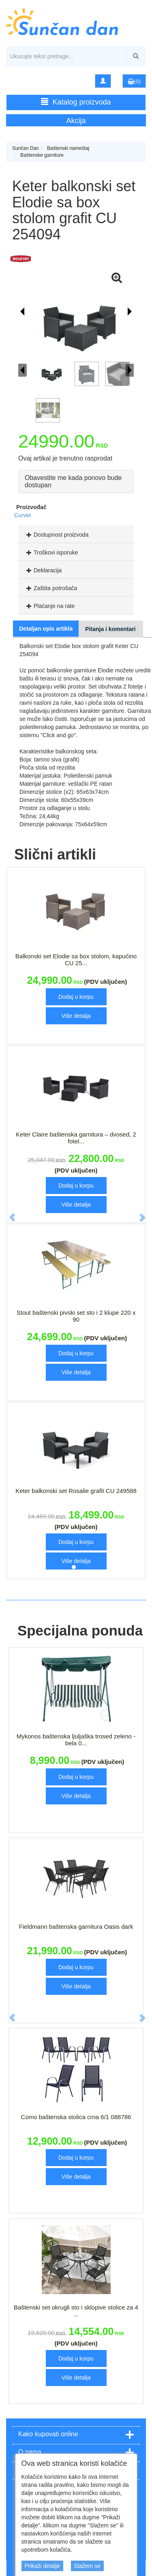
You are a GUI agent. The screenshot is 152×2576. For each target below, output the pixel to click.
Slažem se (87, 2566)
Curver (22, 515)
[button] (8, 1213)
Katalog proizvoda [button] (76, 102)
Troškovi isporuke (51, 552)
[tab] (76, 534)
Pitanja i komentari (110, 629)
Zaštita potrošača (50, 588)
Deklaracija (43, 570)
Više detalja (75, 1016)
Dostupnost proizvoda (56, 534)
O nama (29, 2451)
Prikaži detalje (42, 2566)
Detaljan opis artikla (46, 628)
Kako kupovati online (48, 2434)
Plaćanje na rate (49, 606)
